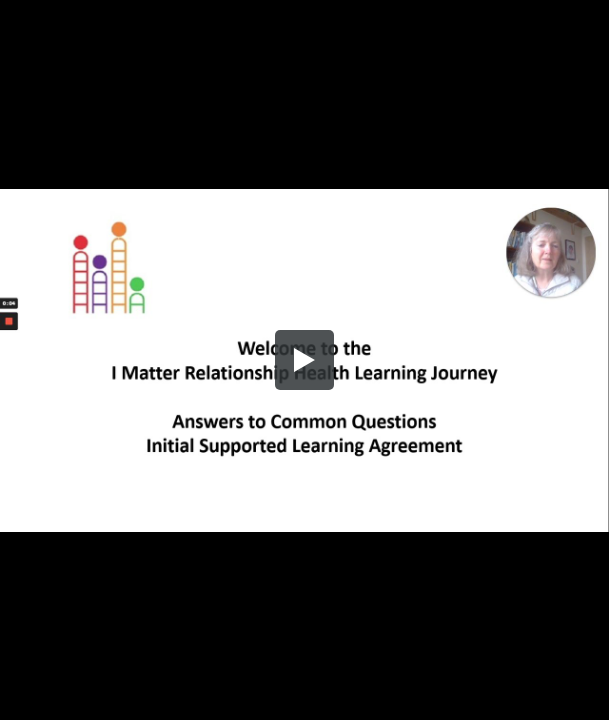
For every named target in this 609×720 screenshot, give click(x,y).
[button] (305, 360)
